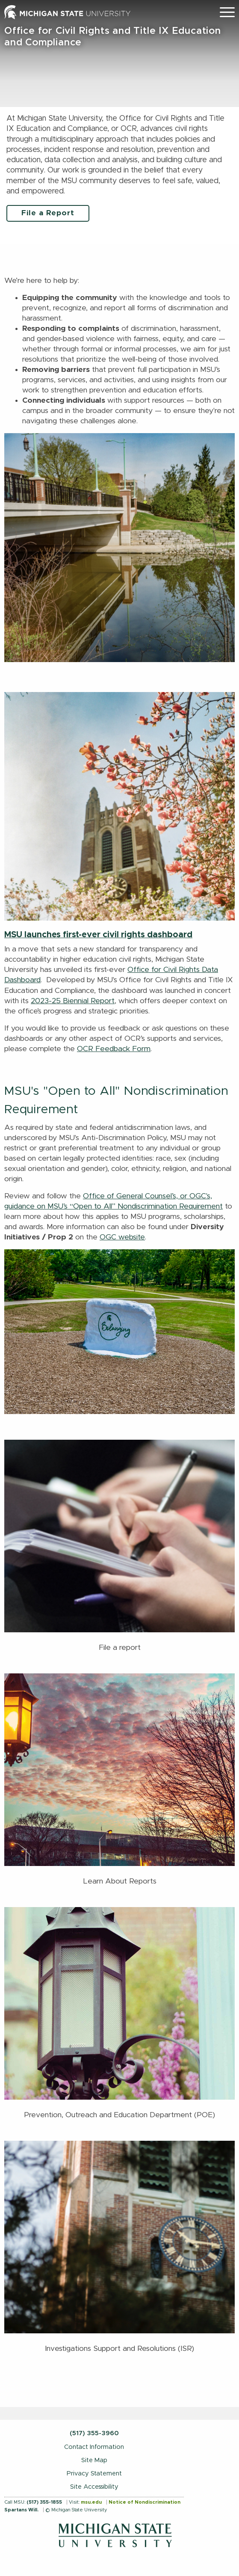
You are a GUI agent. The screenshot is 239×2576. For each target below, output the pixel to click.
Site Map (94, 2460)
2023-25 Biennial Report (73, 1001)
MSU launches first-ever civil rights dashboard (98, 934)
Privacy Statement (94, 2473)
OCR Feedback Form (113, 1049)
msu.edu (91, 2502)
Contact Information (94, 2447)
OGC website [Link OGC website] (122, 1237)
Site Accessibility (94, 2487)
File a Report (47, 213)
